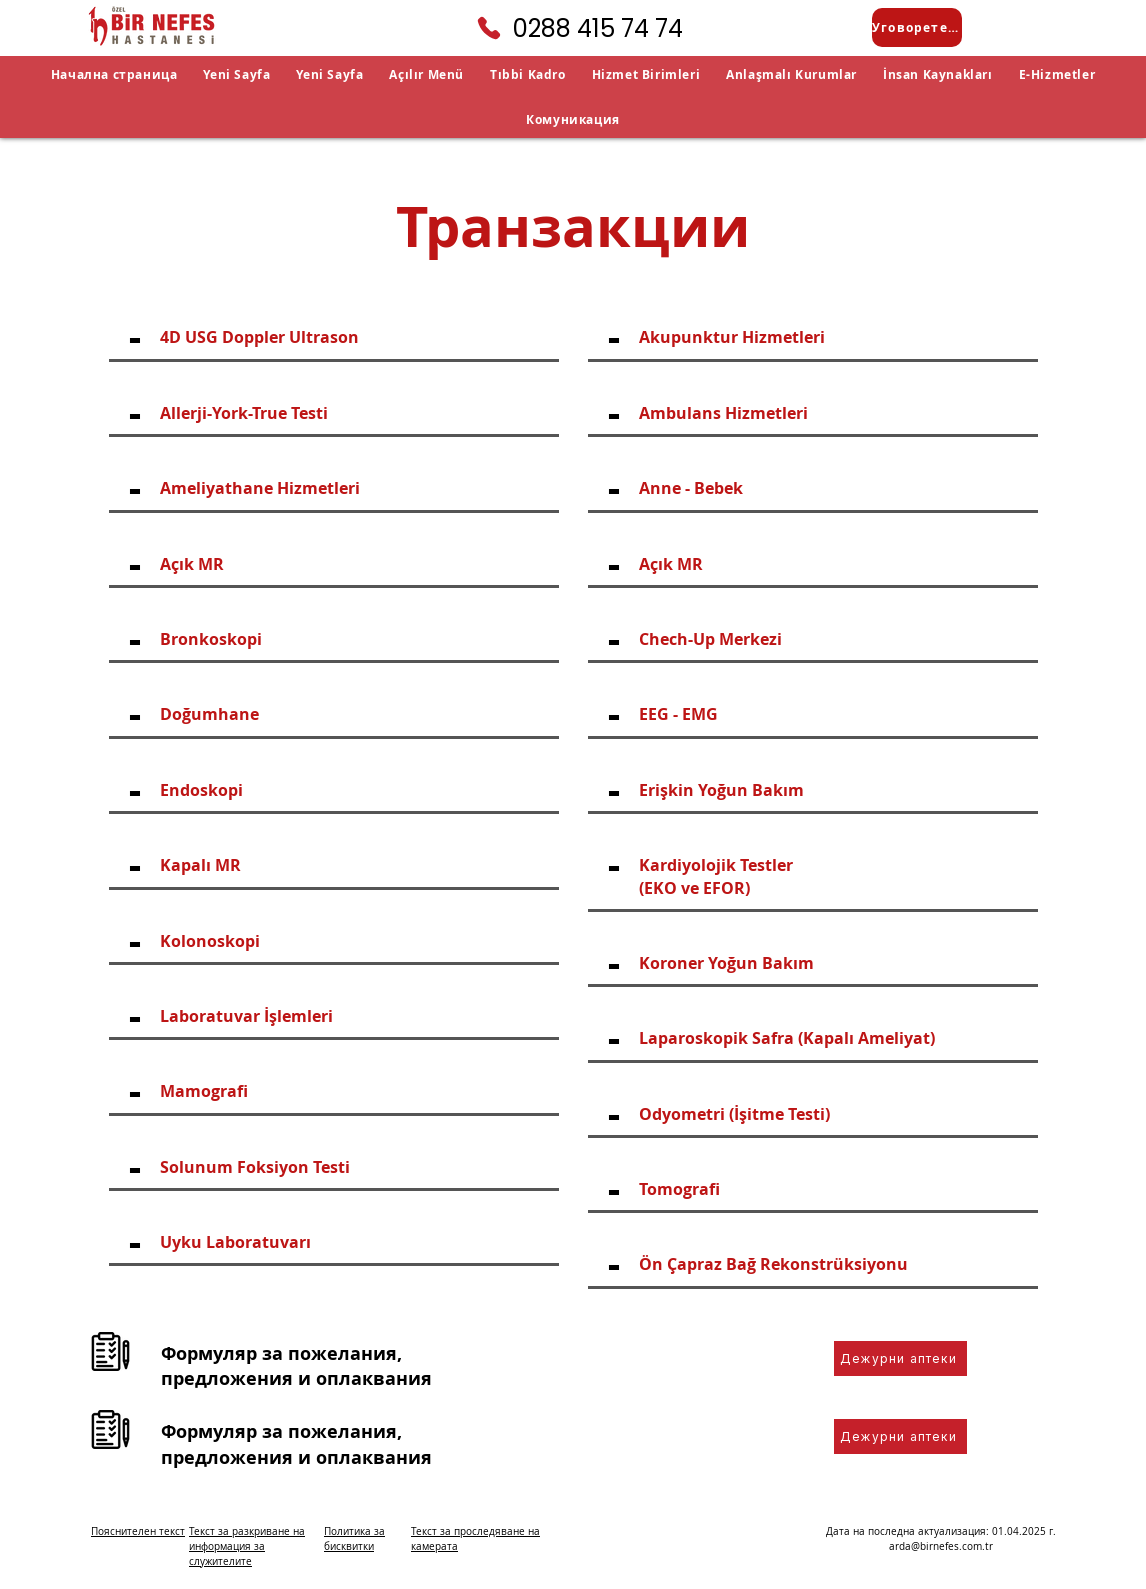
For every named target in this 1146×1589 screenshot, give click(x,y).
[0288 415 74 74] (573, 28)
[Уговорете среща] (917, 27)
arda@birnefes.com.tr (941, 1546)
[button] (426, 74)
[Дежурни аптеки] (900, 1358)
